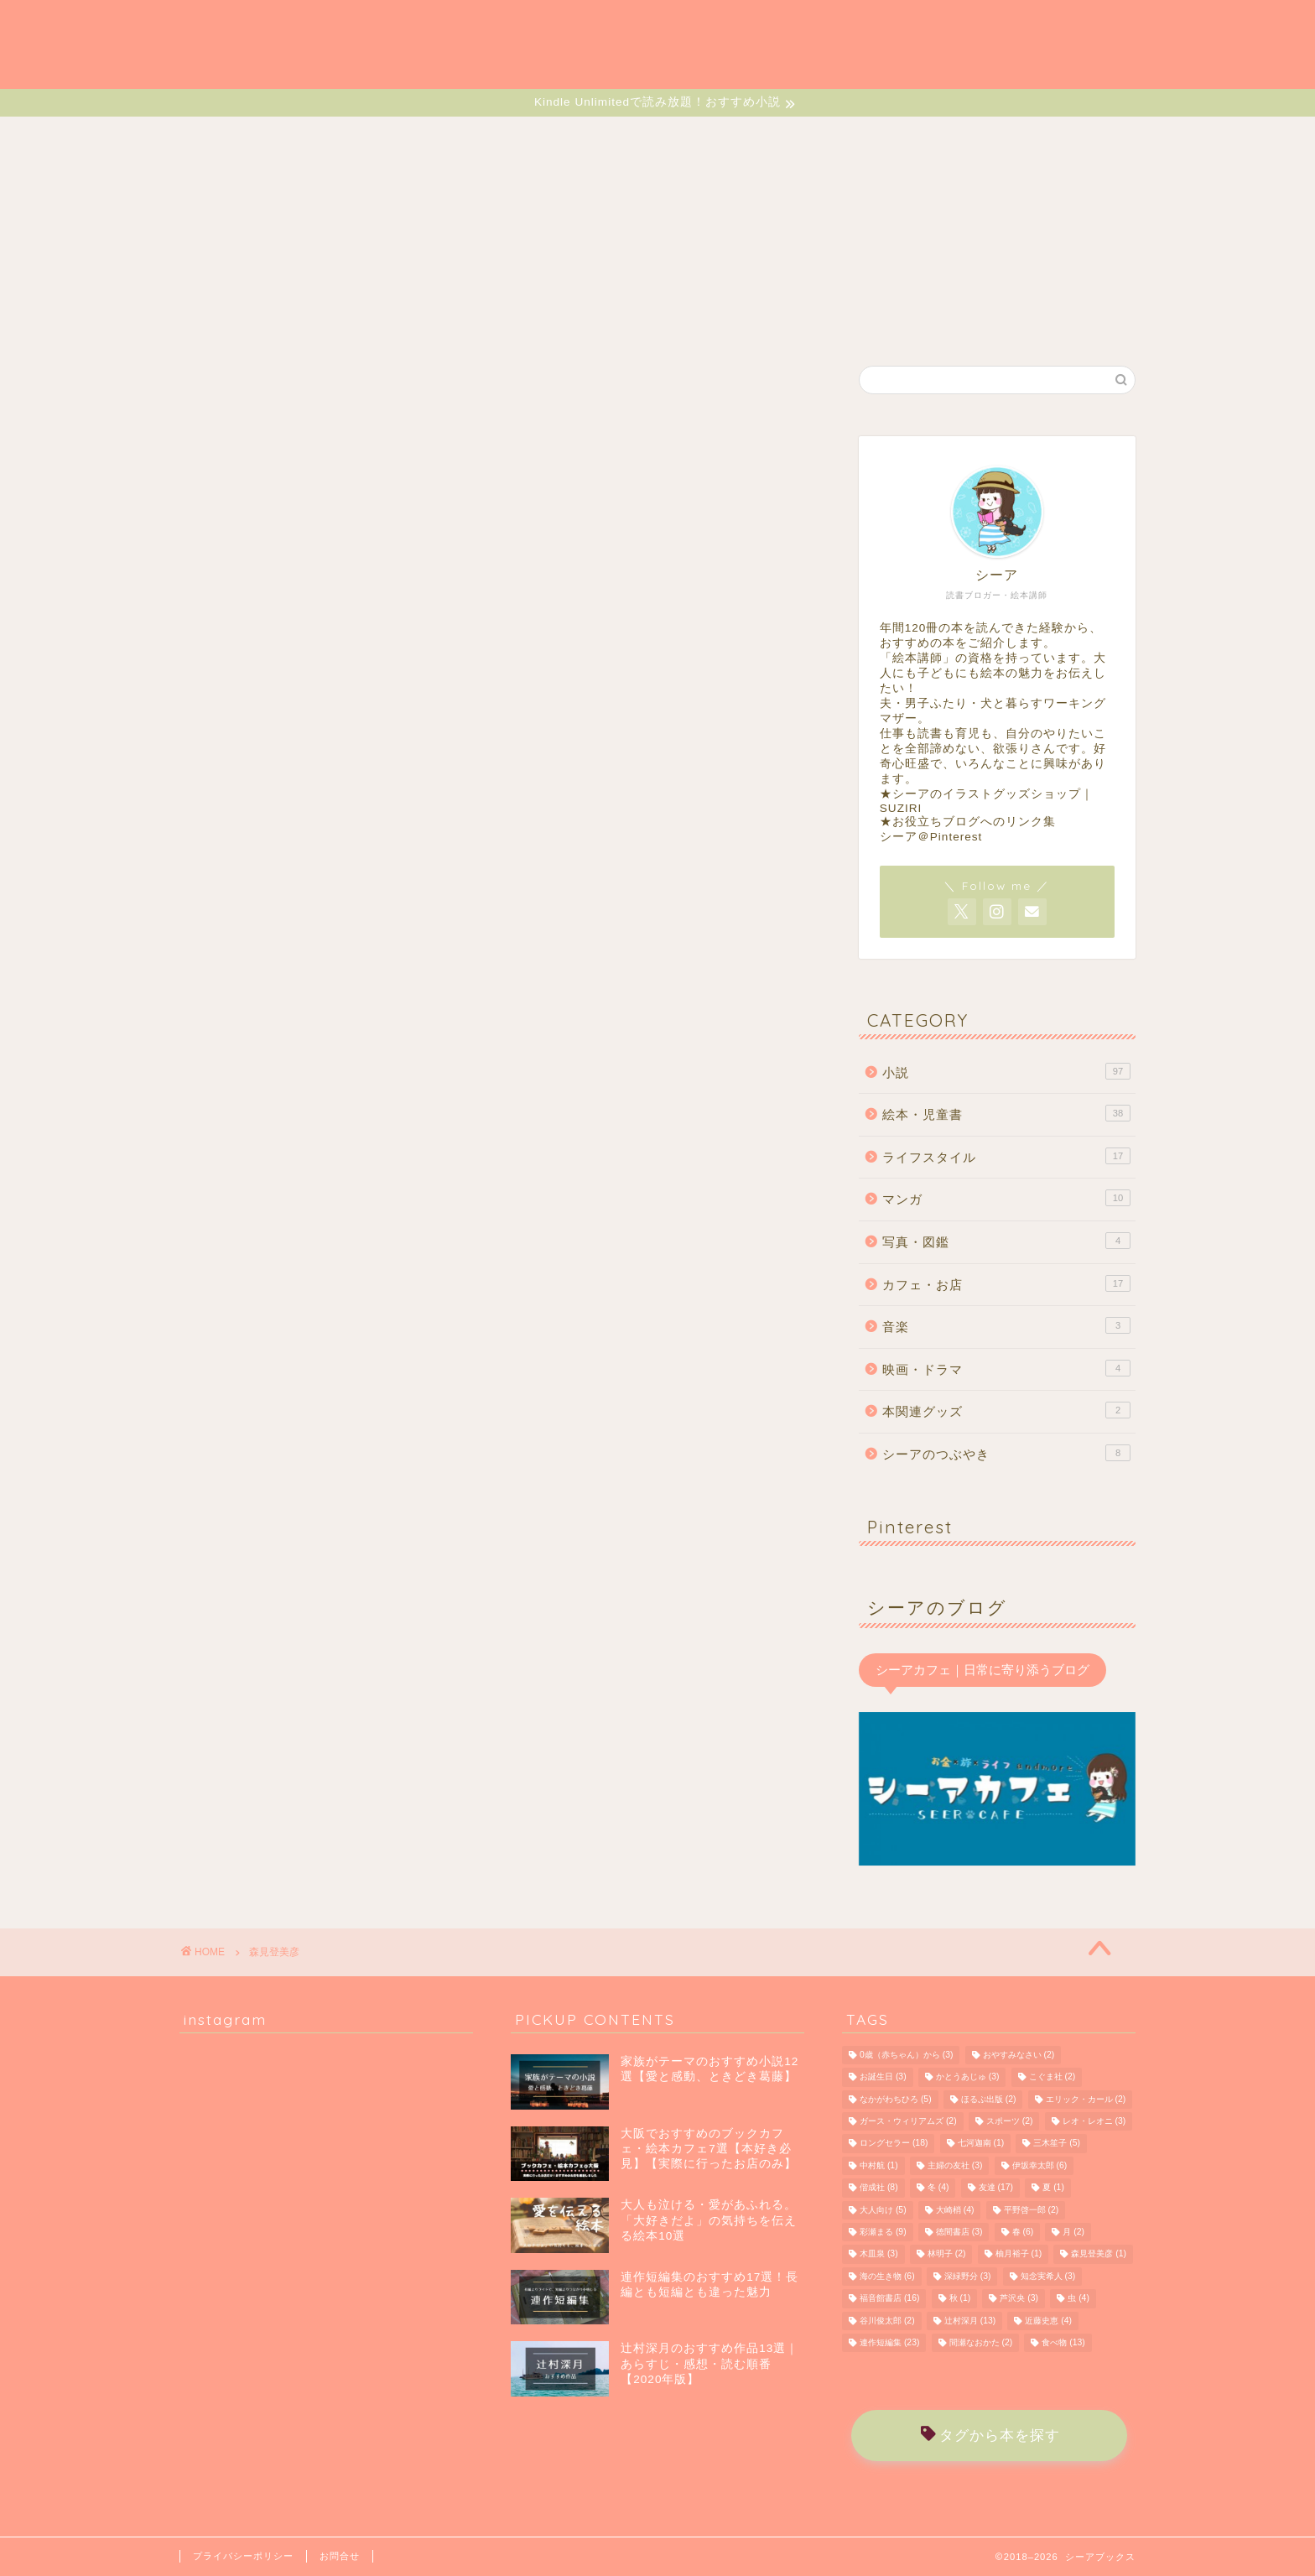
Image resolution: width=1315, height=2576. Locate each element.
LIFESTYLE (693, 137)
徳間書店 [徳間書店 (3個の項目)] (959, 2231)
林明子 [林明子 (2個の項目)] (947, 2254)
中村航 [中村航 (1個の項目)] (879, 2165)
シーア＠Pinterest (931, 836)
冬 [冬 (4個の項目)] (938, 2188)
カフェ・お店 (1006, 1283)
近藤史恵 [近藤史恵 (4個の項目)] (1048, 2320)
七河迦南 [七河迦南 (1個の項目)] (981, 2143)
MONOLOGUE (1017, 137)
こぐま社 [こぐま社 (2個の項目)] (1052, 2077)
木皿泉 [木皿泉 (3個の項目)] (879, 2254)
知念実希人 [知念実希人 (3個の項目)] (1048, 2276)
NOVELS (376, 137)
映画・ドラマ (1006, 1368)
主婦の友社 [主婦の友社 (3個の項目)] (955, 2165)
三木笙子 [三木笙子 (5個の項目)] (1056, 2143)
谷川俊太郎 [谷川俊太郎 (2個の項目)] (887, 2320)
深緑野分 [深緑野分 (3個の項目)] (967, 2276)
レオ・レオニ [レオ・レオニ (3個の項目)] (1094, 2121)
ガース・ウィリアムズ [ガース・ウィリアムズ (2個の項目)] (908, 2121)
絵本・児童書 (1006, 1113)
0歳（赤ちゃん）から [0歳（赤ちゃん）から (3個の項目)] (906, 2054)
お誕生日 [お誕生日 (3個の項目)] (883, 2077)
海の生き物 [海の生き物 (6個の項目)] (887, 2276)
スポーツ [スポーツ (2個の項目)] (1009, 2121)
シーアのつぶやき (1006, 1452)
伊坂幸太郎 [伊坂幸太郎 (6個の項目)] (1040, 2165)
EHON (479, 137)
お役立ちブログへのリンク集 (974, 821)
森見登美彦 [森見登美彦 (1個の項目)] (1098, 2254)
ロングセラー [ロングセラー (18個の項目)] (894, 2143)
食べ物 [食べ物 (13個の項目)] (1063, 2342)
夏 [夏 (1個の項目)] (1053, 2188)
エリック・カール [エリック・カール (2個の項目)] (1086, 2099)
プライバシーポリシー (243, 2556)
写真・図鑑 (1006, 1240)
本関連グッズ (1006, 1410)
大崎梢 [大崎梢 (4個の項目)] (955, 2209)
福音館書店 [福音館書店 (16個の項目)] (889, 2298)
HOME (273, 137)
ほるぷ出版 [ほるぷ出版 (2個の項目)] (988, 2099)
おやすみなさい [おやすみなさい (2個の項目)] (1019, 2054)
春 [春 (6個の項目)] (1023, 2231)
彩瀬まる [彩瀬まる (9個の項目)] (883, 2231)
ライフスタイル (1006, 1155)
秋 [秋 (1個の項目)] (960, 2298)
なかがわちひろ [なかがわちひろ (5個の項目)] (896, 2099)
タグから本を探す (990, 2435)
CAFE (800, 137)
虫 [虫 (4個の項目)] (1078, 2298)
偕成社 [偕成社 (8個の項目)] (879, 2188)
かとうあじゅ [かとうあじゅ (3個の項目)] (968, 2077)
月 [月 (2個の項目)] (1073, 2231)
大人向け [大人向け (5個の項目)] (883, 2209)
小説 (1006, 1071)
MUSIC (895, 137)
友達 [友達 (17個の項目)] (996, 2188)
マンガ (1006, 1197)
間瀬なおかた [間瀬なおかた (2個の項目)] (981, 2342)
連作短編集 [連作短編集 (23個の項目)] (889, 2342)
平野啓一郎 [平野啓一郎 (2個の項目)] (1031, 2209)
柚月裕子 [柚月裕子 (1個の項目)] (1018, 2254)
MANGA (579, 137)
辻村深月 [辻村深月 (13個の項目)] (969, 2320)
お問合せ (340, 2556)
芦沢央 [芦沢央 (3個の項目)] (1019, 2298)
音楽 (1006, 1325)
